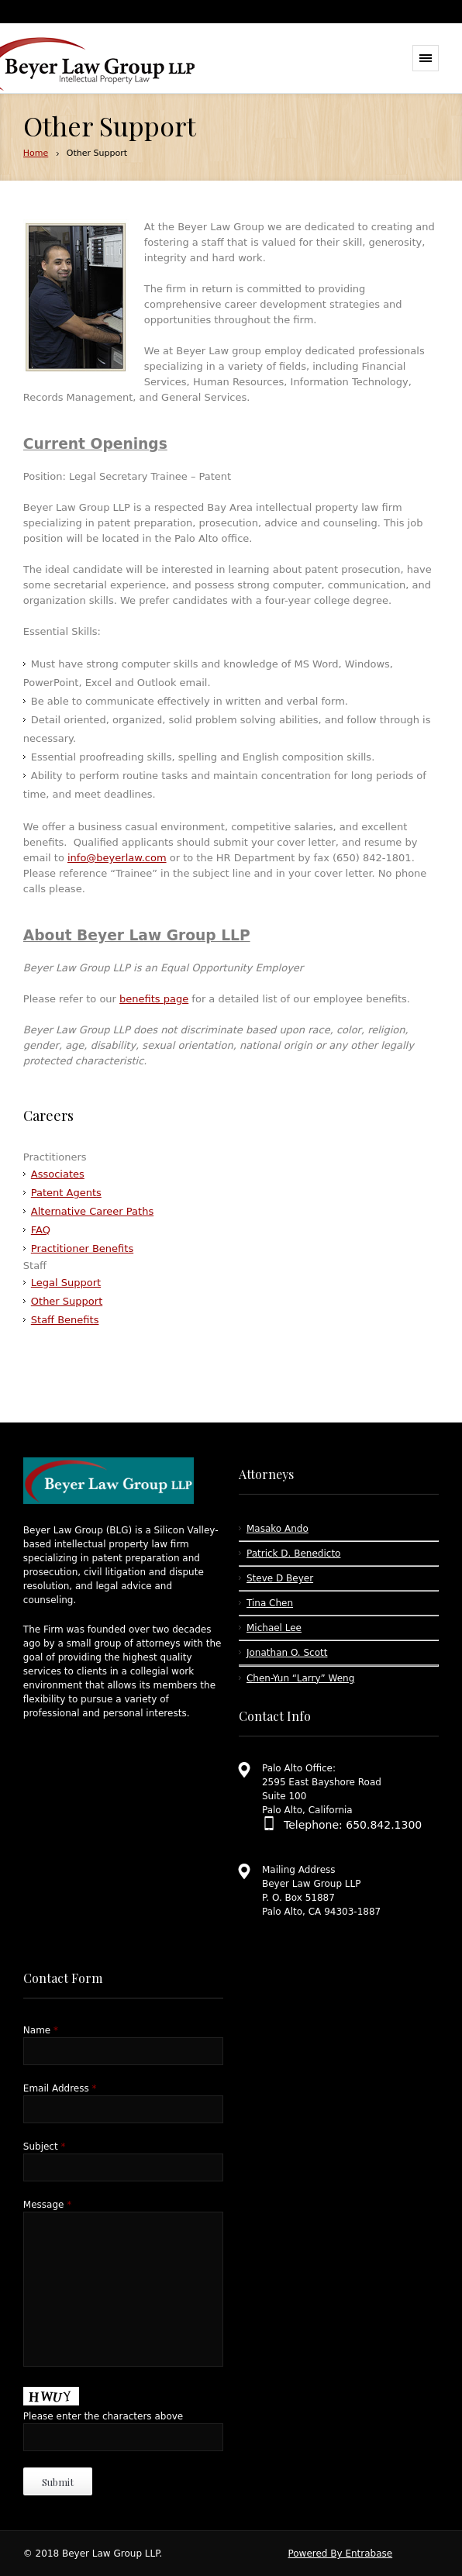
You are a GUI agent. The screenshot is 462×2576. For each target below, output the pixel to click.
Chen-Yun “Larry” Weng (300, 1678)
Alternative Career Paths (92, 1211)
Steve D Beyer (280, 1578)
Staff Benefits (65, 1320)
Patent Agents (66, 1192)
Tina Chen (270, 1603)
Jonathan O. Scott (287, 1652)
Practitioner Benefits (82, 1248)
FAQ (40, 1230)
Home (35, 153)
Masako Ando (278, 1528)
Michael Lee (274, 1628)
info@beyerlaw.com (117, 858)
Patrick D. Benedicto (293, 1553)
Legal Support (66, 1282)
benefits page (153, 999)
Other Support (66, 1301)
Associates (57, 1174)
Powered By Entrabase (340, 2553)
